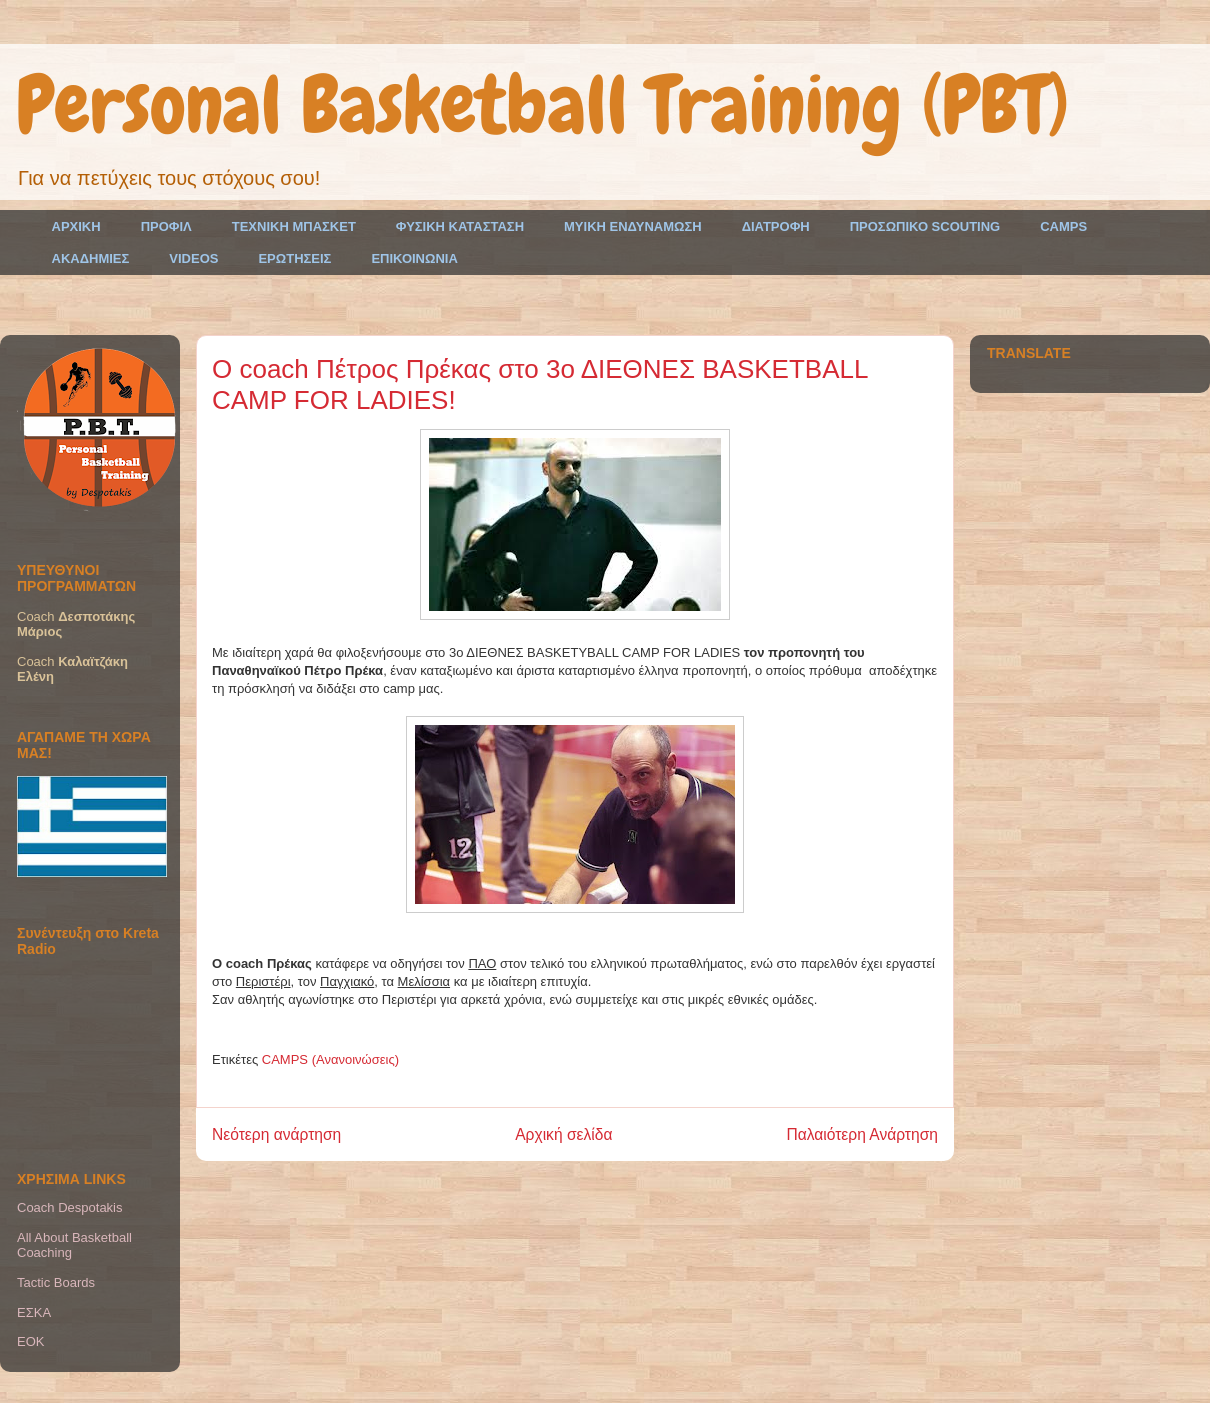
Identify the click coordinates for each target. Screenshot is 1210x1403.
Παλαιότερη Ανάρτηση (862, 1134)
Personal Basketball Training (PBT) (542, 105)
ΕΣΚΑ (34, 1312)
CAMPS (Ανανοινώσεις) (330, 1059)
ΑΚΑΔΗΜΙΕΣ (91, 258)
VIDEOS (193, 258)
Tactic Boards (56, 1282)
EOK (30, 1341)
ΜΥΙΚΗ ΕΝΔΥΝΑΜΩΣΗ (633, 226)
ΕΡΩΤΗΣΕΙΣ (294, 258)
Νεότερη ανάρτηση (276, 1134)
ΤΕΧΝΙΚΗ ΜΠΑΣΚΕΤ (294, 226)
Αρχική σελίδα (563, 1134)
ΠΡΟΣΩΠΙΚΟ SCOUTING (925, 226)
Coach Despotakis (70, 1207)
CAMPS (1063, 226)
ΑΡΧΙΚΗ (76, 226)
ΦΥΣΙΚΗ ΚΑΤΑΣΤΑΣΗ (460, 226)
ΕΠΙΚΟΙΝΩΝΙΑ (414, 258)
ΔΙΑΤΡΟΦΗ (776, 226)
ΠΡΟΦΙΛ (166, 226)
